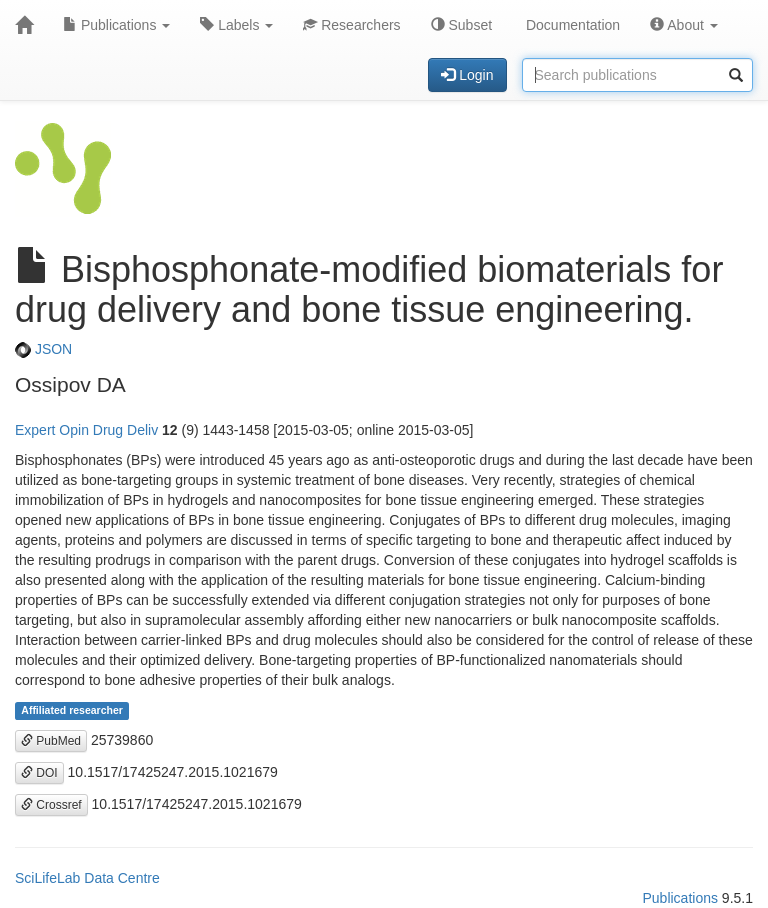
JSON (43, 349)
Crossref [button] (51, 805)
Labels (236, 25)
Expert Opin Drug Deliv (86, 430)
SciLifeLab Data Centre (87, 878)
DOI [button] (39, 773)
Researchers (351, 25)
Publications (116, 25)
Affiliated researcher (72, 711)
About (684, 25)
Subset (461, 25)
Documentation (571, 25)
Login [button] (467, 75)
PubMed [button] (51, 741)
